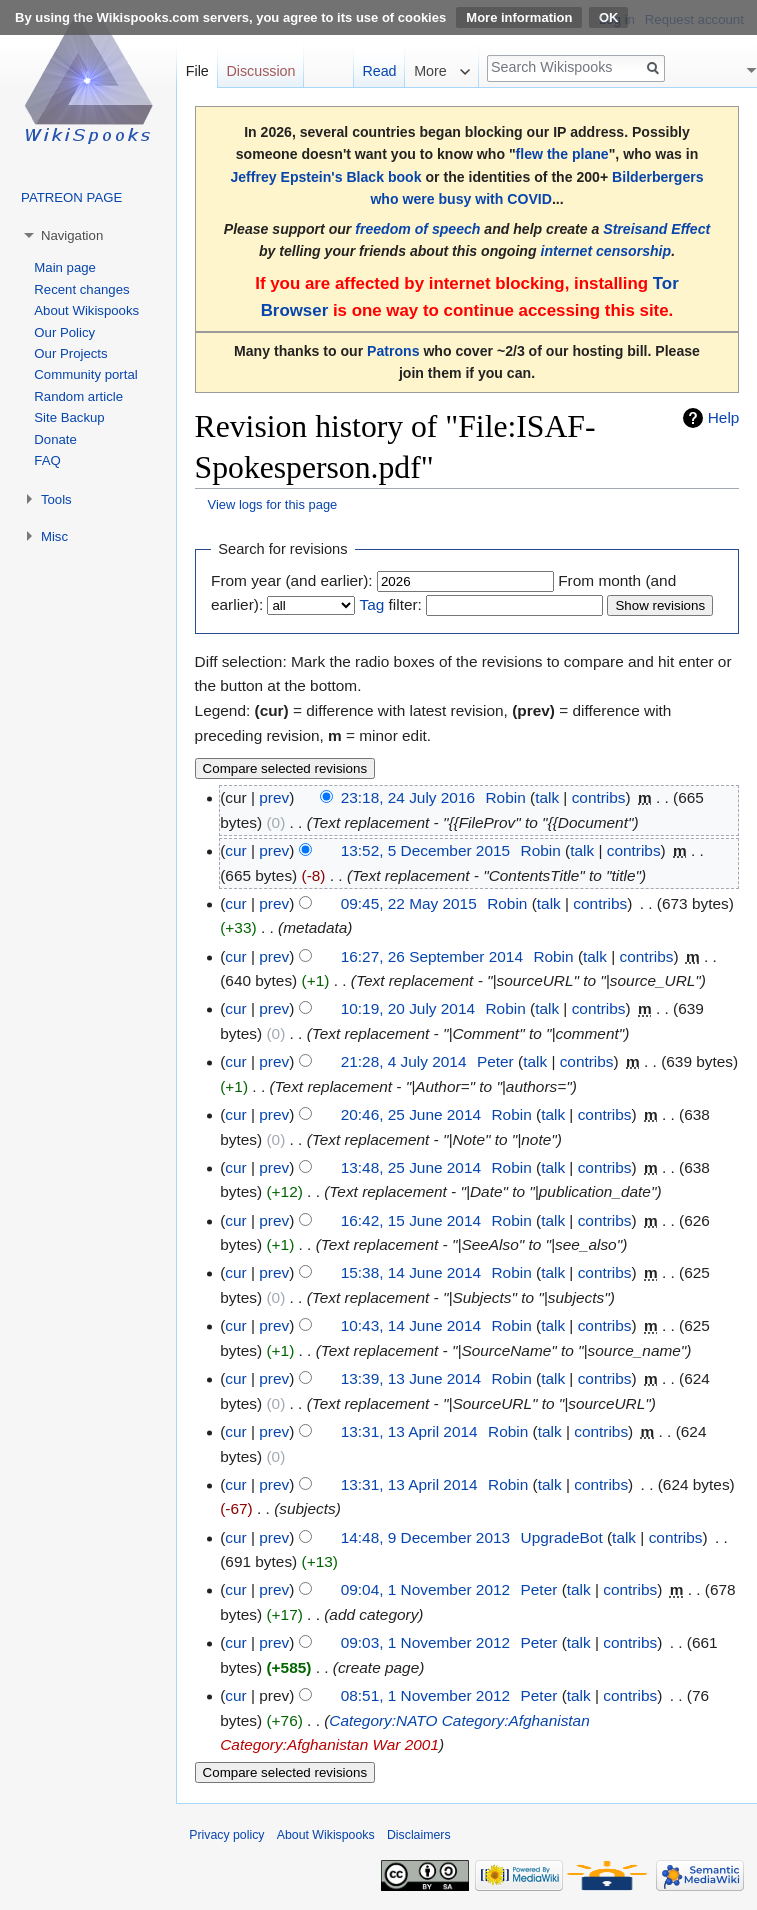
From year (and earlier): (292, 580)
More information (519, 17)
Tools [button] (56, 499)
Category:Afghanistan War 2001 (329, 1744)
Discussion (260, 71)
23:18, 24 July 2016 (408, 797)
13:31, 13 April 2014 (409, 1431)
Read (379, 71)
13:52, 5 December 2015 (425, 850)
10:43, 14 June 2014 (411, 1325)
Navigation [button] (72, 235)
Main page (65, 267)
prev (274, 797)
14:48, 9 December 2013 (425, 1537)
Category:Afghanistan (516, 1720)
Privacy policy (226, 1835)
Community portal (85, 374)
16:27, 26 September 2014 (432, 956)
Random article (78, 396)
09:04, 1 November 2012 (425, 1589)
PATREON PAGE (71, 197)
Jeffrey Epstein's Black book (325, 177)
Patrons (393, 351)
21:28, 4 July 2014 (404, 1061)
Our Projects (70, 353)
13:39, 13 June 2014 (411, 1378)
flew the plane (562, 154)
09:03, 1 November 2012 (425, 1642)
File (197, 71)
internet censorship (605, 251)
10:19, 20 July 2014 (408, 1008)
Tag (371, 604)
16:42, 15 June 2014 (411, 1220)
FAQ (47, 460)
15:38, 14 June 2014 (411, 1272)
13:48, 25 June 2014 (411, 1167)
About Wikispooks (86, 310)
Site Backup (69, 417)
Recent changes (81, 289)
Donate (55, 439)
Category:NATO (383, 1720)
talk (547, 797)
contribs (599, 797)
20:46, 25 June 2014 (411, 1114)
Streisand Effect (656, 229)
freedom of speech (417, 229)
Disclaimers (419, 1835)
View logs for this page (273, 504)
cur (235, 850)
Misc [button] (54, 536)
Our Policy (64, 332)
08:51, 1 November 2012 (425, 1695)
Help (724, 417)
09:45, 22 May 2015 (409, 903)
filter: (390, 604)
